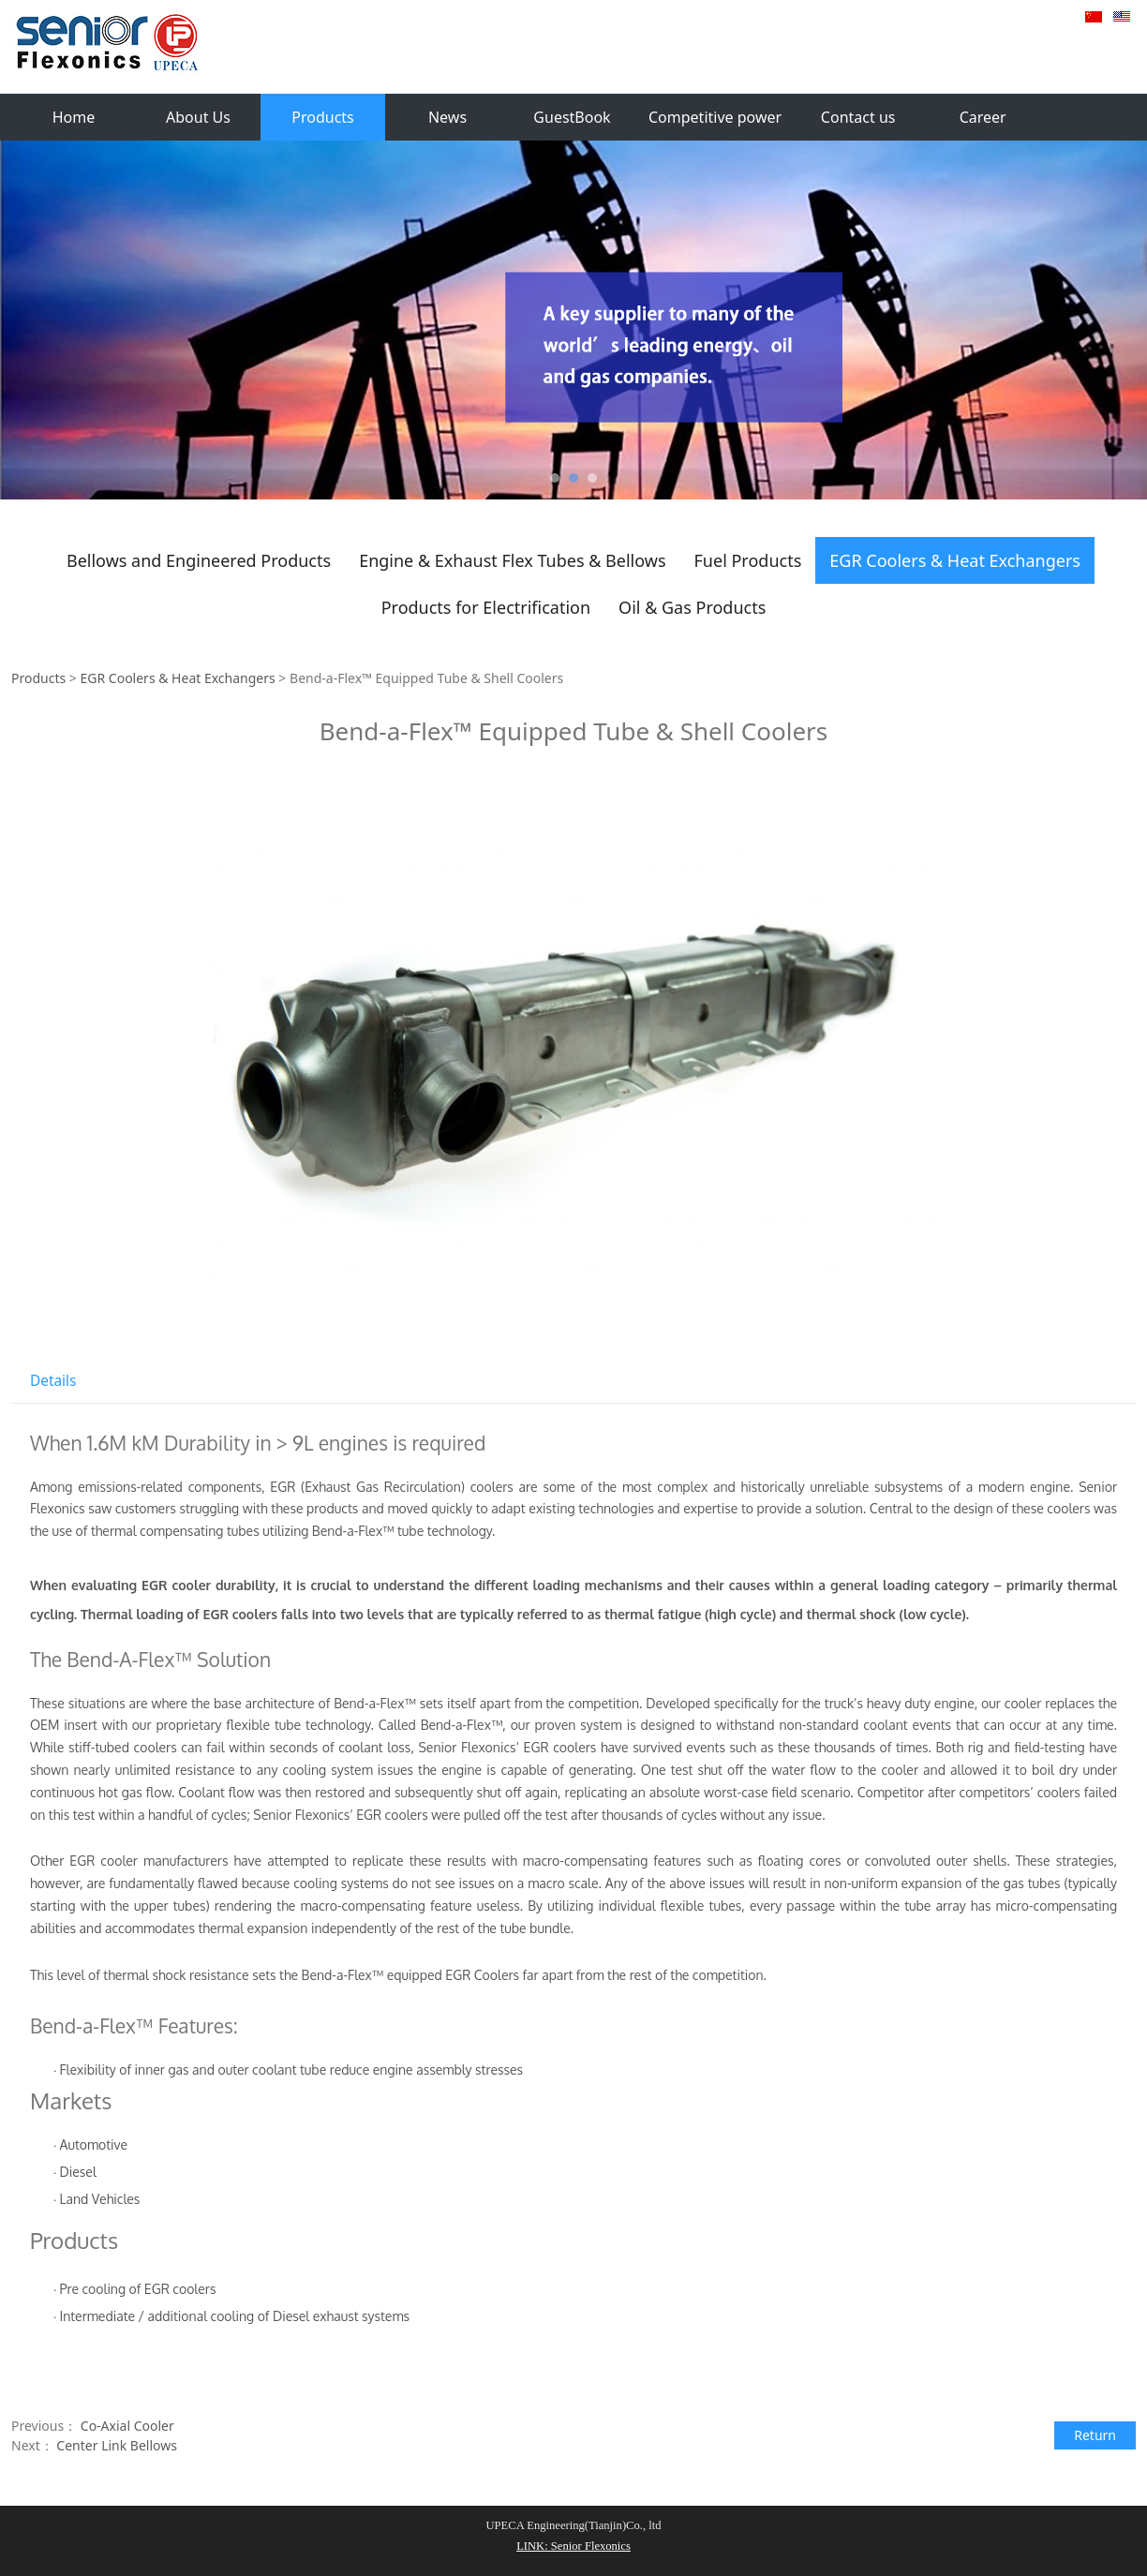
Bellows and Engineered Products (199, 560)
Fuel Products (748, 560)
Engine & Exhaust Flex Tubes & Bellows (512, 560)
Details (53, 1381)
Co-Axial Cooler (127, 2426)
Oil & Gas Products (692, 607)
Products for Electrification (485, 607)
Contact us (858, 117)
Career (983, 117)
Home (74, 117)
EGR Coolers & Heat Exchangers (954, 560)
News (447, 117)
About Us (198, 117)
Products (322, 117)
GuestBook (571, 117)
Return (1095, 2435)
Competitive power (715, 117)
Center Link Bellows (116, 2445)
